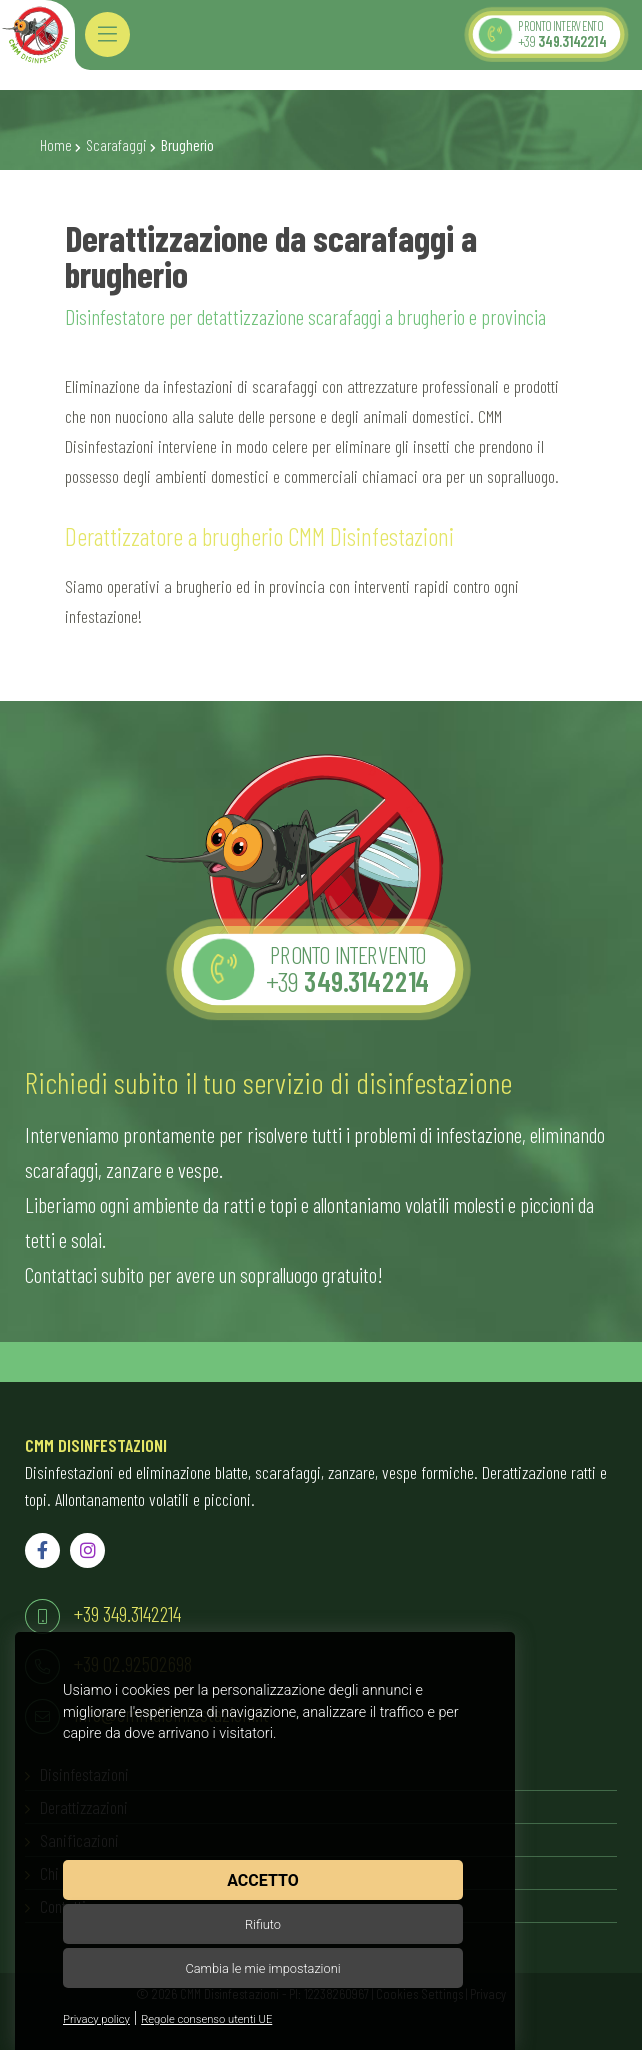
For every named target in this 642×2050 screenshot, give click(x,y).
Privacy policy (96, 2019)
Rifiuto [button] (263, 1924)
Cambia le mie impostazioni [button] (262, 1968)
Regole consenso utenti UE (206, 2019)
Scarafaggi (116, 145)
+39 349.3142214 (127, 1613)
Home (56, 145)
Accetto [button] (262, 1880)
